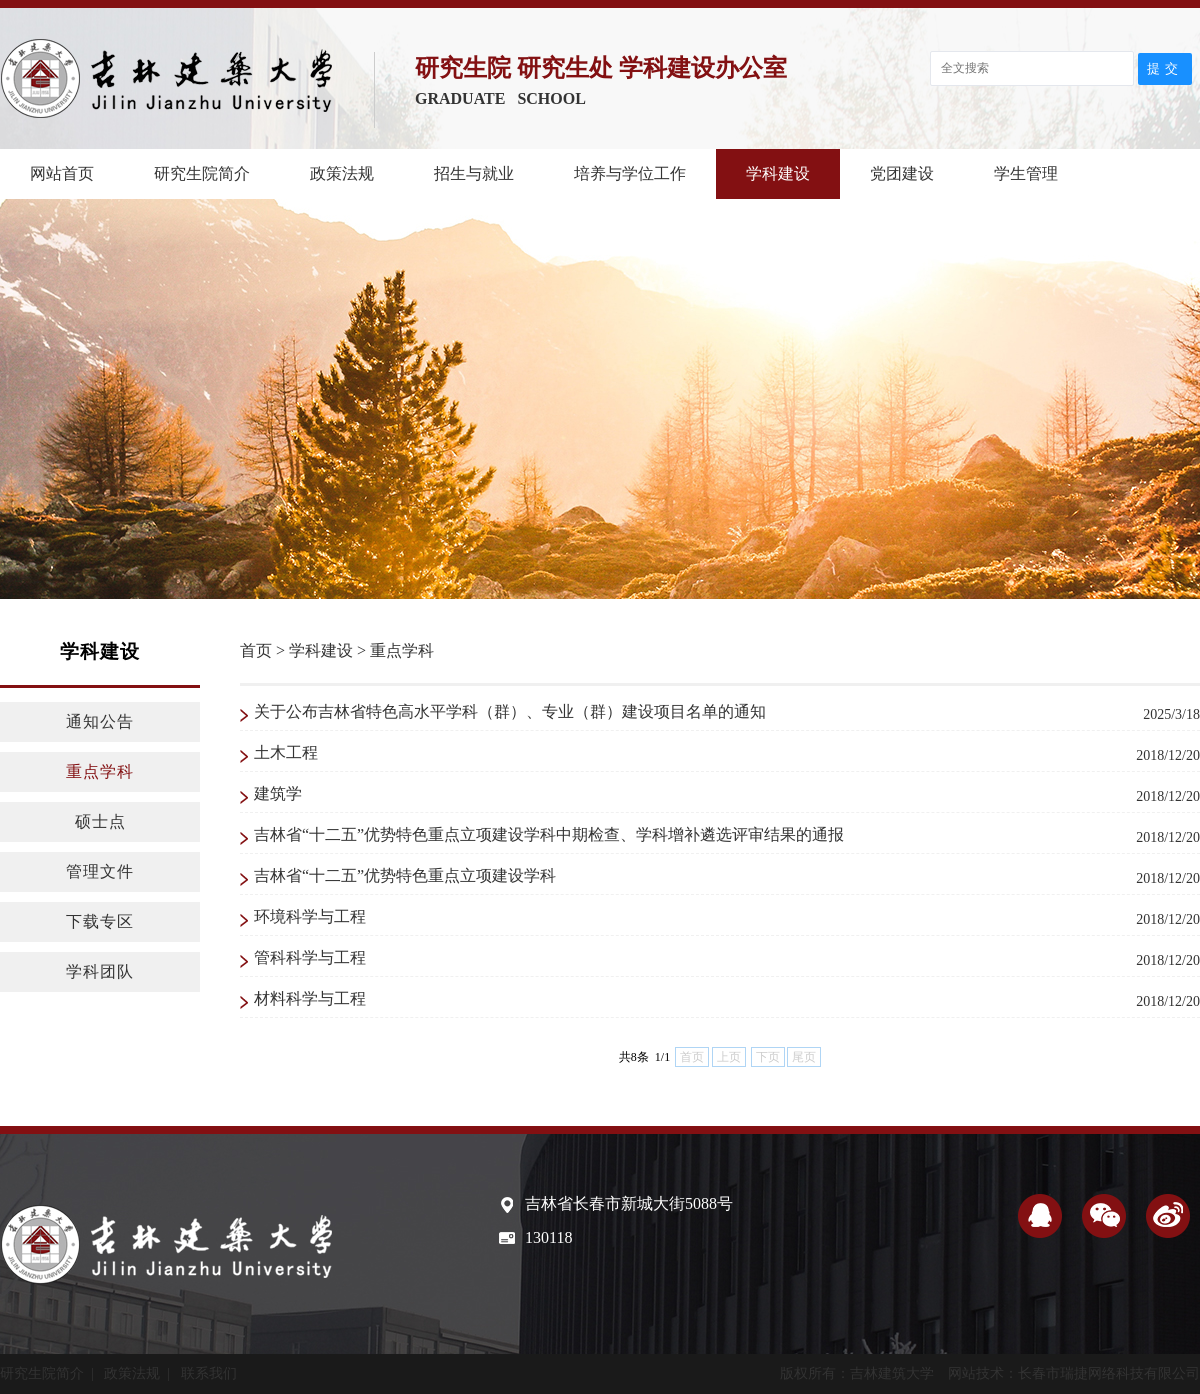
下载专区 (100, 921)
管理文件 (100, 871)
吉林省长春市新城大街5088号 (629, 1203)
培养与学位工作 (630, 173)
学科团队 (100, 971)
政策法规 (342, 173)
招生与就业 (474, 173)
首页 (256, 650)
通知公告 (100, 721)
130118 (548, 1237)
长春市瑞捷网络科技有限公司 (1109, 1373)
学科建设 (778, 173)
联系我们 (209, 1373)
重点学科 (100, 771)
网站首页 (62, 173)
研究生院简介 (202, 173)
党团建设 (902, 173)
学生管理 (1026, 173)
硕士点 (100, 821)
